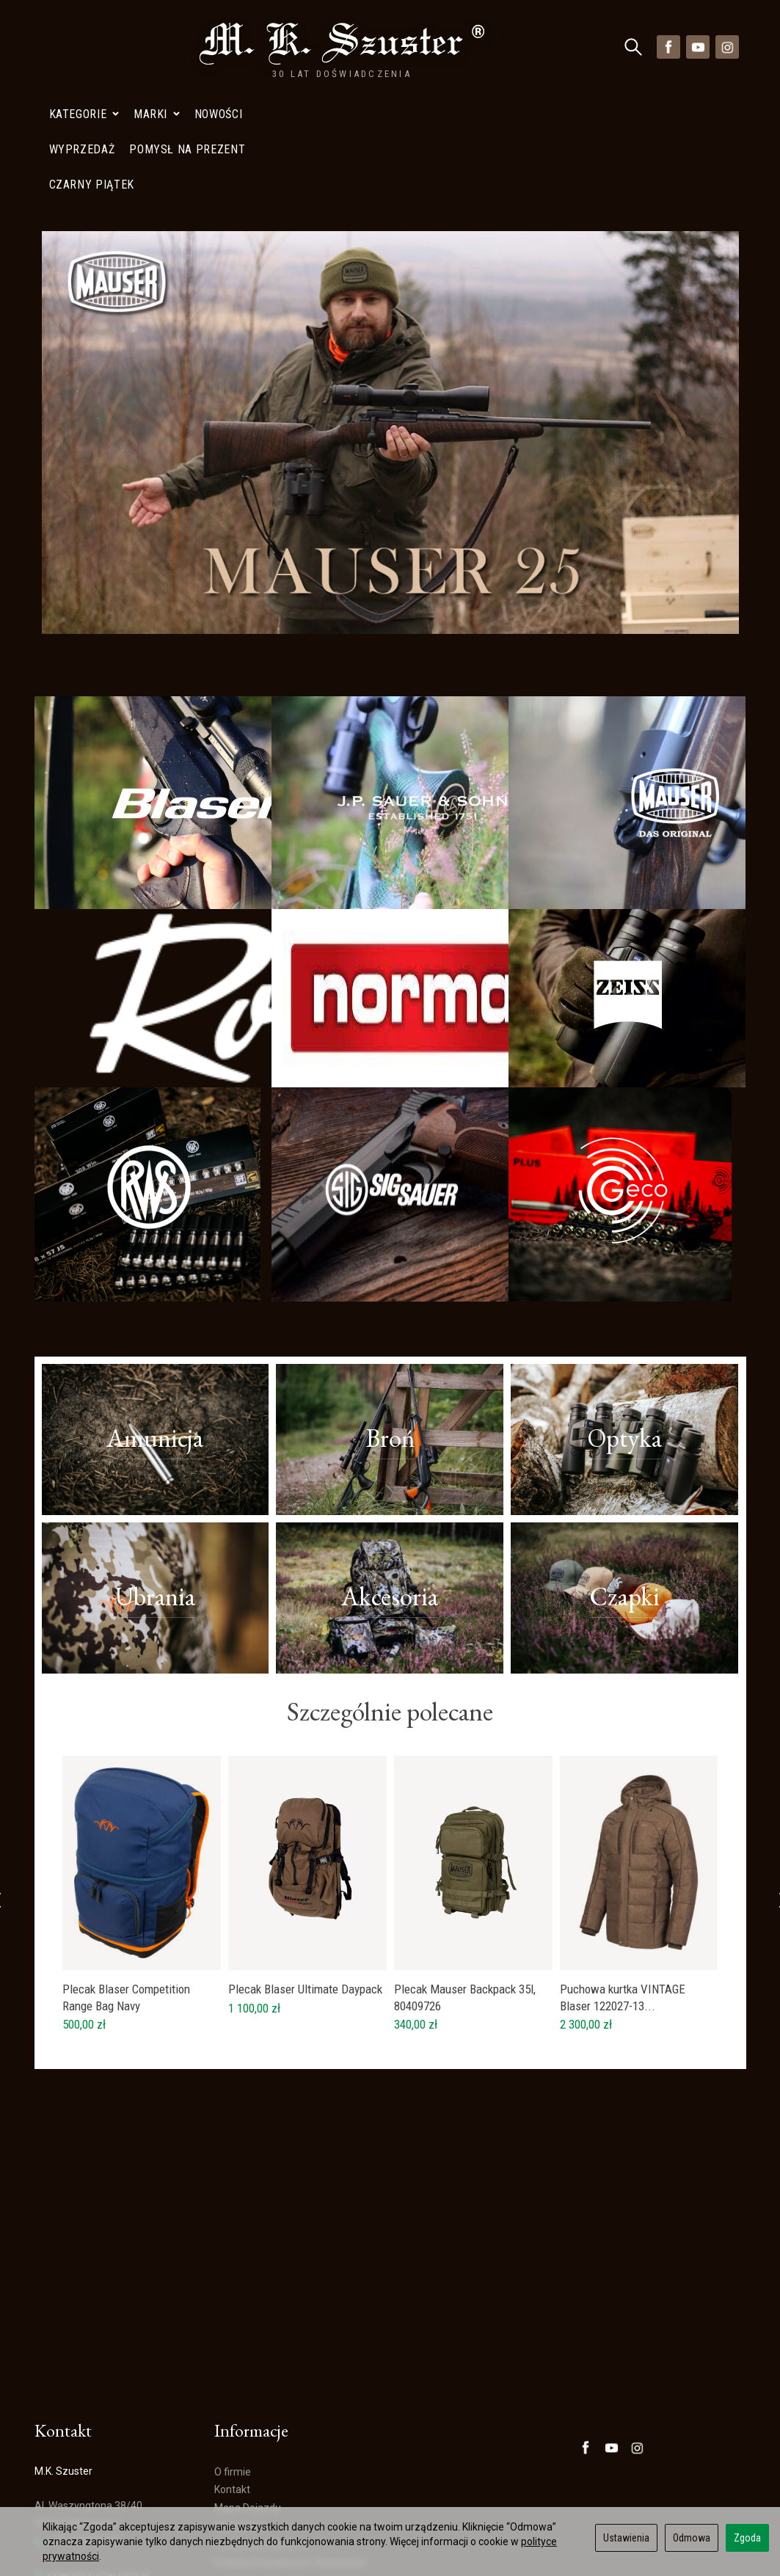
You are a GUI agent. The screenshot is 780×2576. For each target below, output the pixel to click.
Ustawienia (626, 2538)
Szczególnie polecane (390, 1591)
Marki (157, 47)
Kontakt (232, 2369)
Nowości (218, 47)
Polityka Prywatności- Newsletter (290, 2442)
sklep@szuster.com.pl (91, 2455)
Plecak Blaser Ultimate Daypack (305, 1868)
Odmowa (691, 2538)
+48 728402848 (77, 2420)
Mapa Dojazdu (74, 2490)
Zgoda (747, 2538)
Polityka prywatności (262, 2423)
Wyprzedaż (240, 2406)
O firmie (232, 2351)
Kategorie (84, 47)
